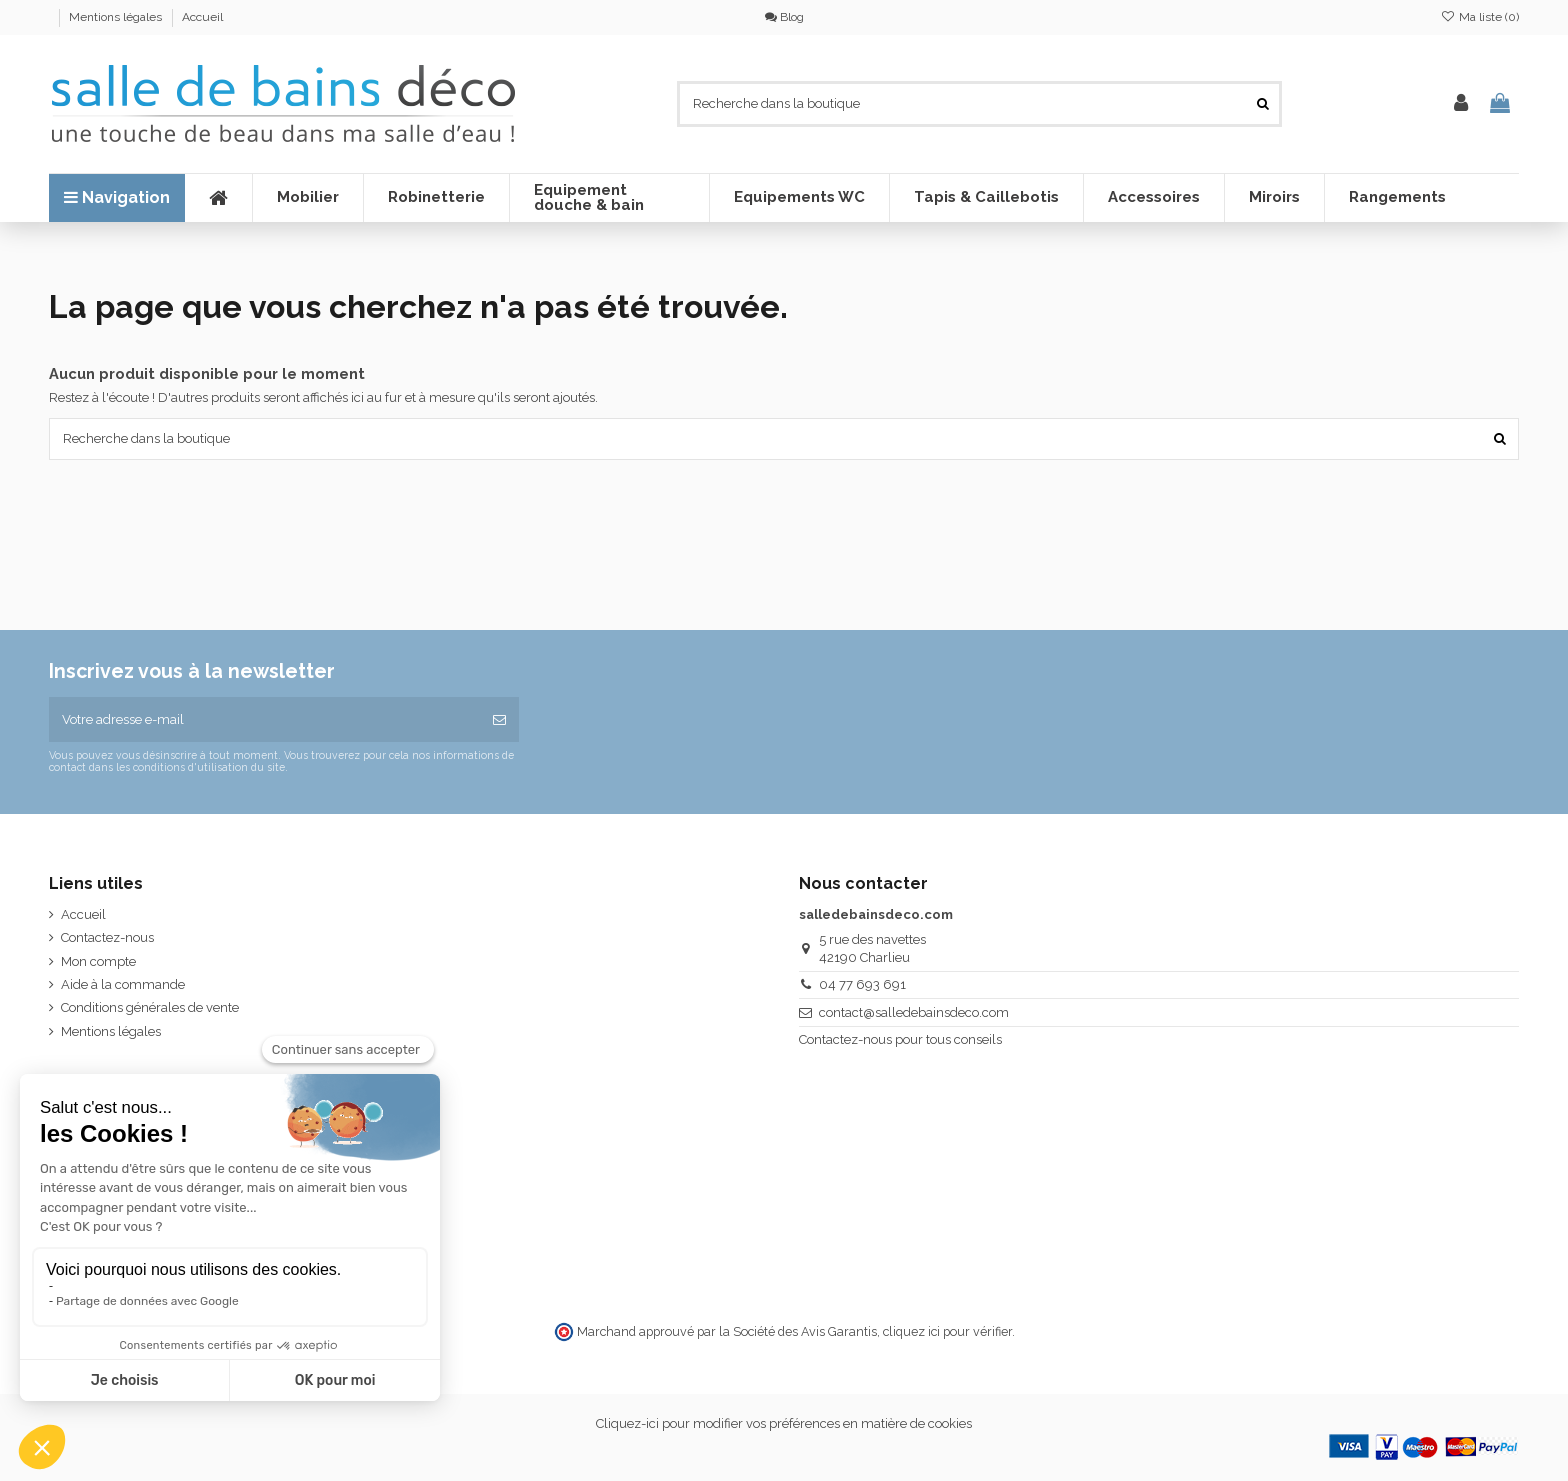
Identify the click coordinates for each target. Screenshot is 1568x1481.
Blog (784, 17)
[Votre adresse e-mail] (264, 720)
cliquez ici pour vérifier (947, 1331)
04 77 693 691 (862, 984)
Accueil (202, 17)
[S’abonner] (499, 720)
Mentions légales (117, 17)
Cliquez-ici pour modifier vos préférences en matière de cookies (784, 1423)
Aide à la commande (123, 984)
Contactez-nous (107, 937)
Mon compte (98, 961)
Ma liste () (1480, 17)
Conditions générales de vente (150, 1007)
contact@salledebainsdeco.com (914, 1012)
